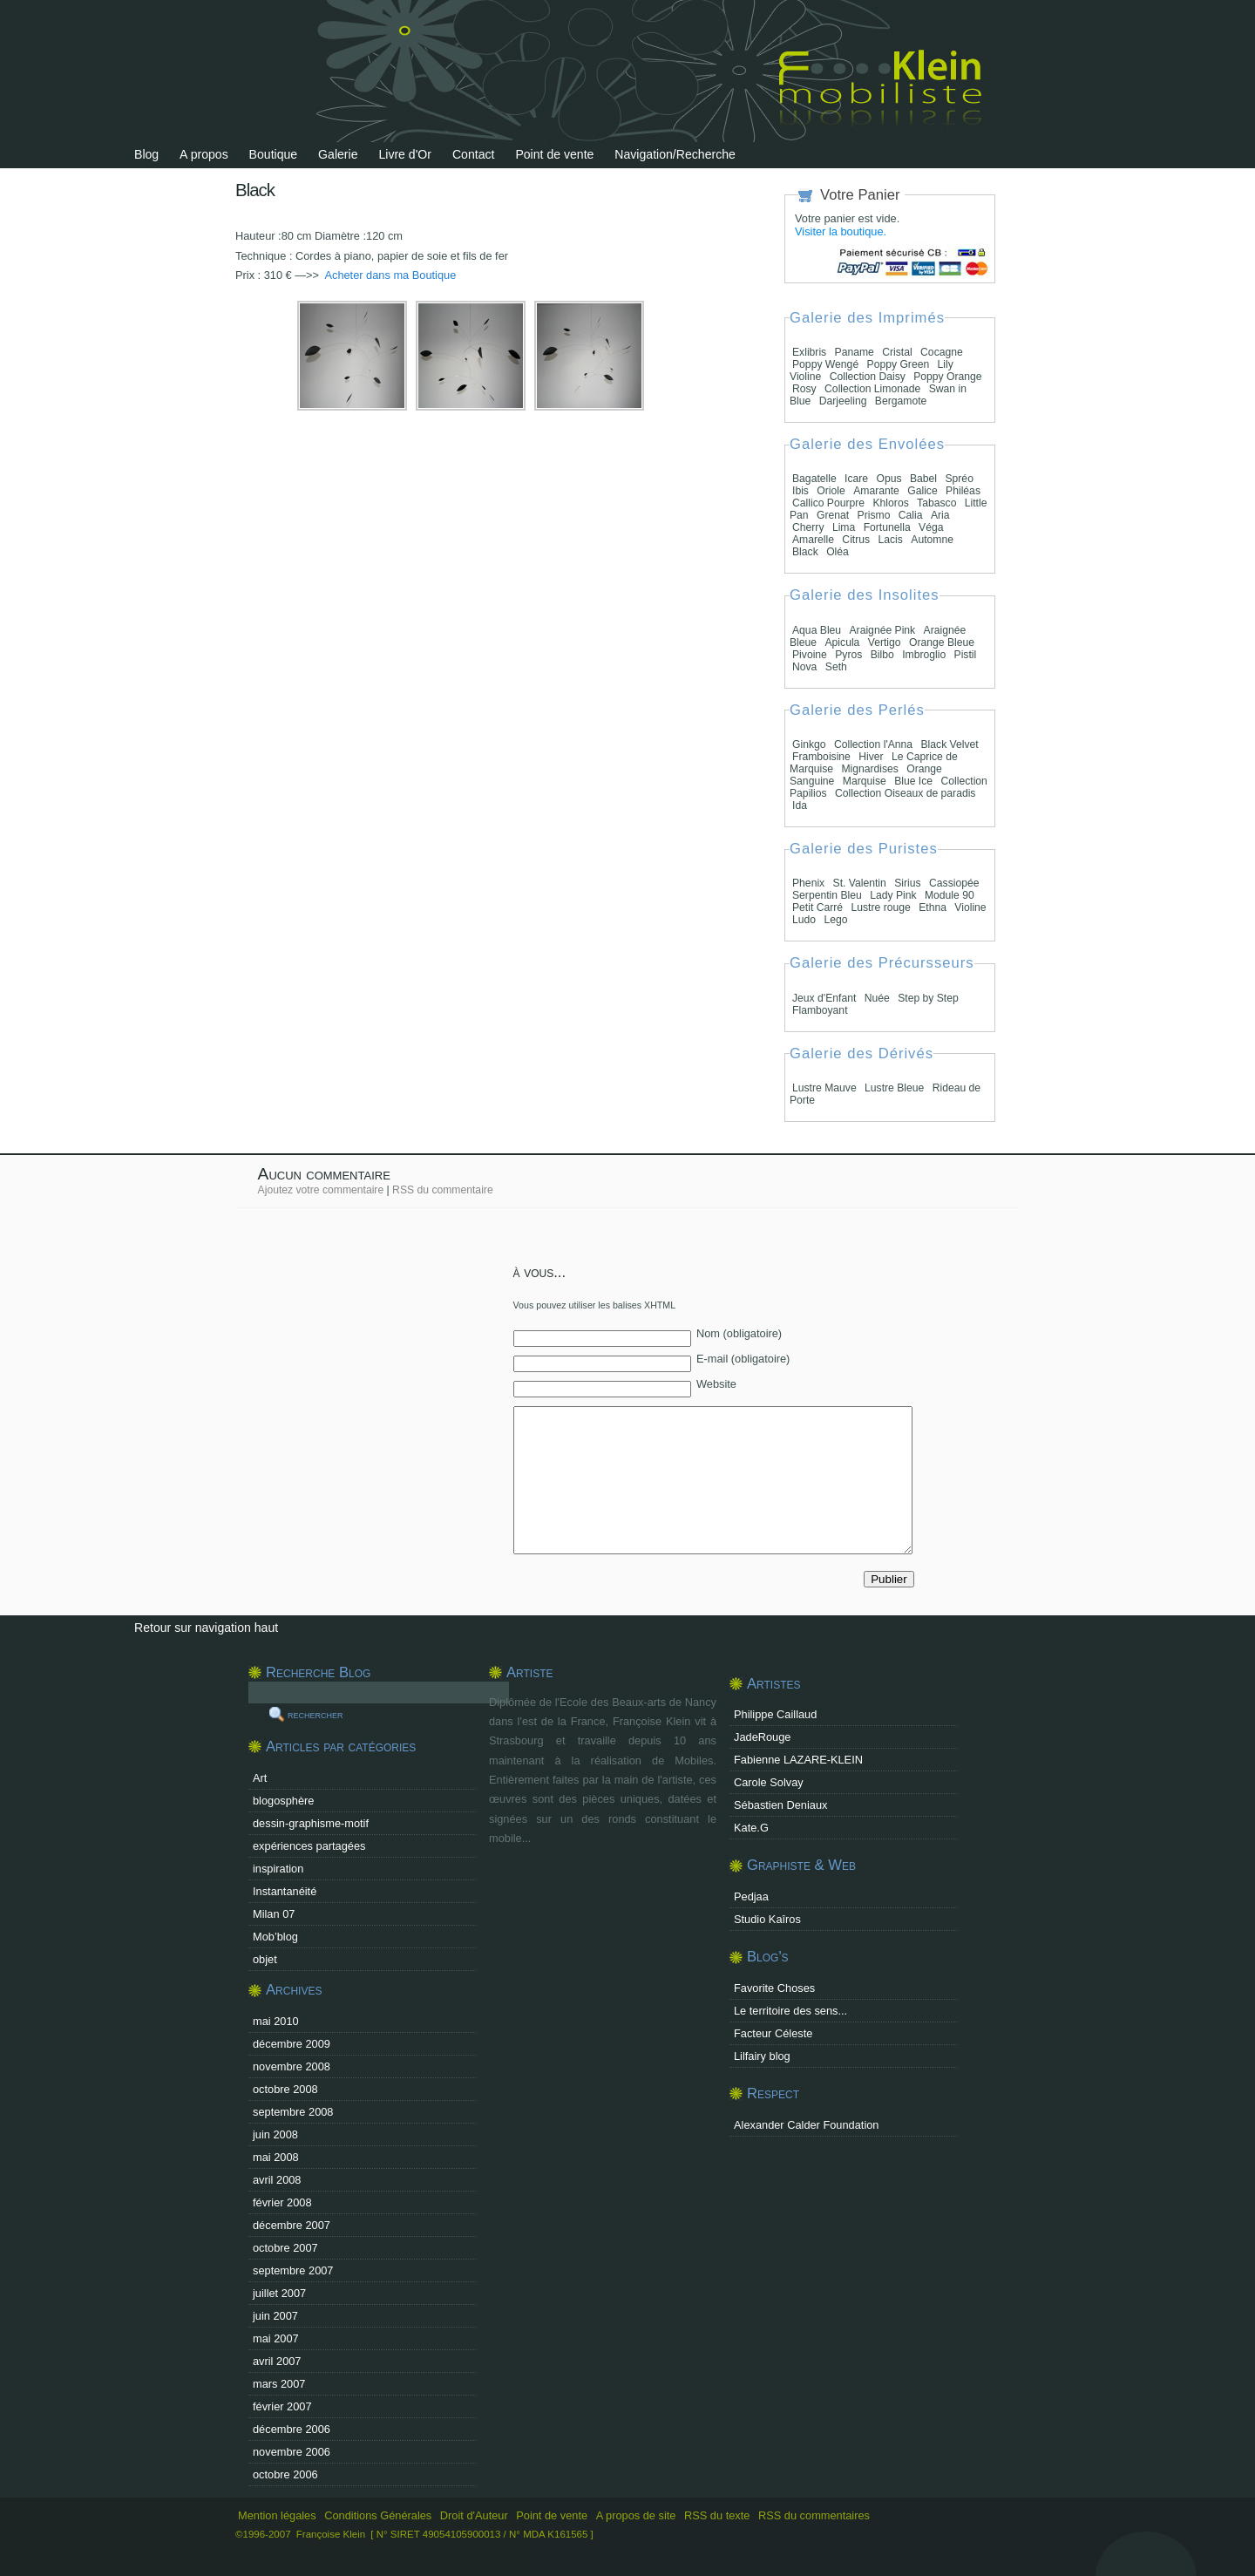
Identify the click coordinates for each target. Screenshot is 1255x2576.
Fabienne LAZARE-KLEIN (798, 1759)
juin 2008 (275, 2134)
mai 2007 (276, 2338)
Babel (923, 478)
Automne (932, 540)
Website (716, 1383)
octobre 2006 (285, 2474)
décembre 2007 (291, 2225)
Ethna (932, 907)
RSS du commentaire (442, 1190)
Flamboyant (820, 1010)
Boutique (273, 154)
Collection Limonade (872, 389)
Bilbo (882, 655)
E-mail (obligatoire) (743, 1358)
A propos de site (636, 2515)
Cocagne (941, 352)
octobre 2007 (285, 2247)
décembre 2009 (291, 2043)
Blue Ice (913, 781)
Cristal (897, 352)
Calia (911, 515)
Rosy (804, 389)
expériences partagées (309, 1845)
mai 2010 (276, 2021)
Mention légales (277, 2515)
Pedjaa (751, 1896)
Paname (854, 352)
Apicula (841, 642)
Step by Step (928, 998)
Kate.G (751, 1827)
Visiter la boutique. (840, 231)
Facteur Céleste (773, 2033)
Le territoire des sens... (790, 2010)
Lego (835, 920)
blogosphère (283, 1800)
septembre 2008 (293, 2111)
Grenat (833, 515)
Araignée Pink (883, 630)
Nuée (877, 998)
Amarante (876, 491)
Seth (836, 667)
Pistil (965, 655)
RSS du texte (718, 2515)
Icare (856, 478)
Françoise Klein (330, 2534)
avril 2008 (277, 2179)
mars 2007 (279, 2383)
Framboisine (821, 757)
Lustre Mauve (824, 1088)
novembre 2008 (291, 2066)
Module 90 (949, 895)
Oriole (831, 491)
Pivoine (809, 655)
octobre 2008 (285, 2089)
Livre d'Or (404, 154)
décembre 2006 (291, 2429)
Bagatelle (814, 478)
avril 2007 (277, 2361)
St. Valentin (859, 883)
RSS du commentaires (814, 2515)
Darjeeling (843, 401)
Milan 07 (274, 1913)
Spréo (959, 478)
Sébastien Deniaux (780, 1804)
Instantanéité (284, 1891)
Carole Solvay (769, 1782)
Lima (843, 527)
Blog (146, 154)
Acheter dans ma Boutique (389, 275)
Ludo (804, 920)
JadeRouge (762, 1736)
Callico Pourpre (828, 503)
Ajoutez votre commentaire (321, 1190)
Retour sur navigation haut (206, 1628)
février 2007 (282, 2406)
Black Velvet (949, 744)
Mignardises (870, 769)
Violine (970, 907)
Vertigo (884, 642)
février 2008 (282, 2202)
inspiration (278, 1868)
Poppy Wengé (825, 364)
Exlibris (809, 352)
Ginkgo (809, 744)
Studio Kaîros (767, 1919)
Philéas (963, 491)
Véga (931, 527)
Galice (922, 491)
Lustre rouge (881, 907)
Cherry (808, 527)
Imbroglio (924, 655)
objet (265, 1959)
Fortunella (887, 527)
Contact (473, 154)
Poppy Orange (947, 376)
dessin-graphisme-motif (311, 1823)
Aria (940, 515)
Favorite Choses (774, 1988)
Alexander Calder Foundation (806, 2124)
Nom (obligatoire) (739, 1333)
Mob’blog (275, 1936)
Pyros (848, 655)
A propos (204, 154)
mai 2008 (276, 2157)
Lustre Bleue (894, 1088)
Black (805, 552)
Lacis (890, 540)
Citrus (856, 540)
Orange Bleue (941, 642)
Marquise (864, 781)
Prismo (874, 515)
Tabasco (936, 503)
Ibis (800, 491)
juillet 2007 (279, 2293)
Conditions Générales (377, 2515)
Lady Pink (893, 895)
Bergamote (900, 401)
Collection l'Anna (873, 744)
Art (260, 1777)
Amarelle (813, 540)
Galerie (337, 154)
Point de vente (554, 154)
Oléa (837, 552)
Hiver (870, 757)
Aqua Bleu (816, 630)
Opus (889, 478)
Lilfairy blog (762, 2056)
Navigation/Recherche (675, 154)
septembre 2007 (293, 2270)
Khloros (891, 503)
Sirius (907, 883)
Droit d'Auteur (474, 2515)
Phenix (808, 883)
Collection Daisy (869, 376)
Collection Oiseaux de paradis (905, 793)
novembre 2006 (291, 2451)
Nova (804, 667)
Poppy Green (898, 364)
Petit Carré (817, 907)
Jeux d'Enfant (824, 998)
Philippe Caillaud (775, 1714)
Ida (799, 805)
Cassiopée (954, 883)
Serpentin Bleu (827, 895)
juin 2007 (275, 2315)
